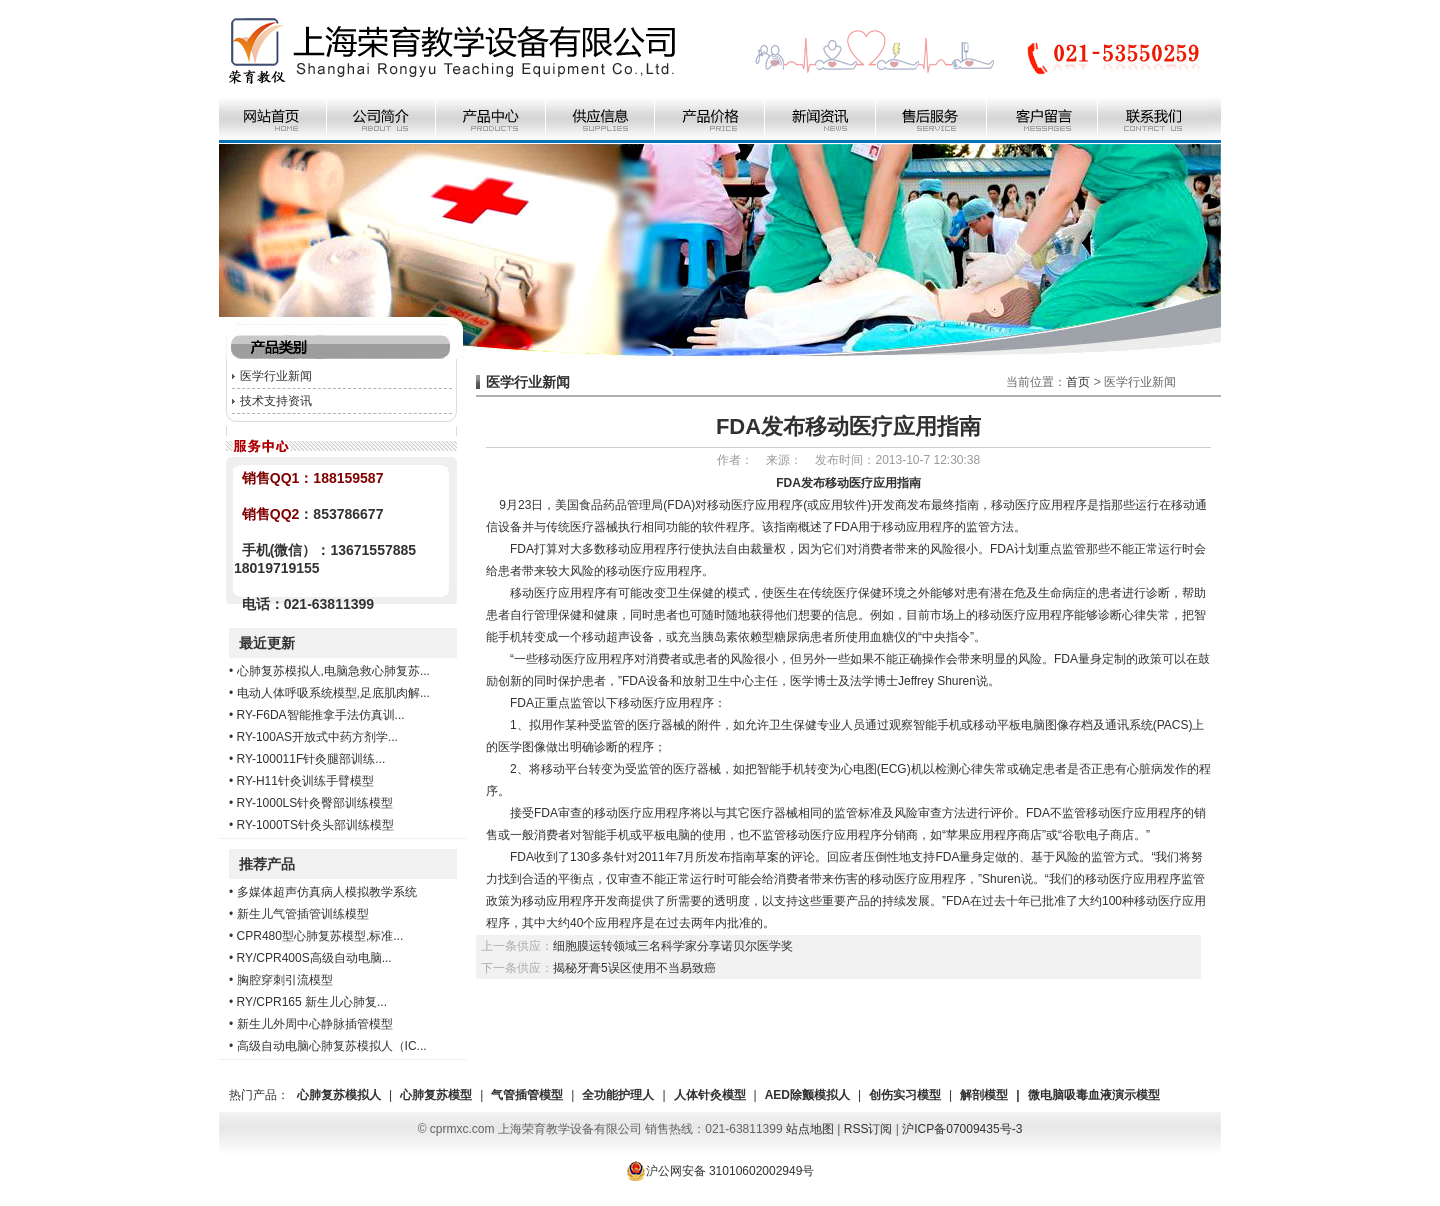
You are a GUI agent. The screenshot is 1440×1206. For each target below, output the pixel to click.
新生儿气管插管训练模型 (303, 914)
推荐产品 (267, 864)
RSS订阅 (868, 1129)
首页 (1078, 382)
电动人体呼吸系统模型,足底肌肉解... (333, 693)
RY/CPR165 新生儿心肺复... (312, 1002)
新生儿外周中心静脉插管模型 (315, 1024)
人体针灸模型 (710, 1095)
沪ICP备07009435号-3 (962, 1129)
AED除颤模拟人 (807, 1095)
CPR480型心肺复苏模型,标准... (320, 936)
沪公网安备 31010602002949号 (720, 1171)
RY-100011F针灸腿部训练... (311, 759)
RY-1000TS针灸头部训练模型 (315, 825)
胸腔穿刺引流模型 (285, 980)
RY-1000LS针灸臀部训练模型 (315, 803)
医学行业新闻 (276, 376)
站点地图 (810, 1129)
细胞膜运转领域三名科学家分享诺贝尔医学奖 (673, 946)
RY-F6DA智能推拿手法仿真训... (321, 715)
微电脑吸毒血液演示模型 (1094, 1095)
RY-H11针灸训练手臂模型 (305, 781)
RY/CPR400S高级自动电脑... (314, 958)
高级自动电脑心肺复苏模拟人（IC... (332, 1046)
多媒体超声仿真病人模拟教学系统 (327, 892)
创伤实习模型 (905, 1095)
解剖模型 (984, 1095)
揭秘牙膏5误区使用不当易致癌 (634, 968)
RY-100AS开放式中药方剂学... (317, 737)
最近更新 (267, 643)
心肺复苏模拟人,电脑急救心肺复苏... (333, 671)
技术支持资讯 (276, 401)
